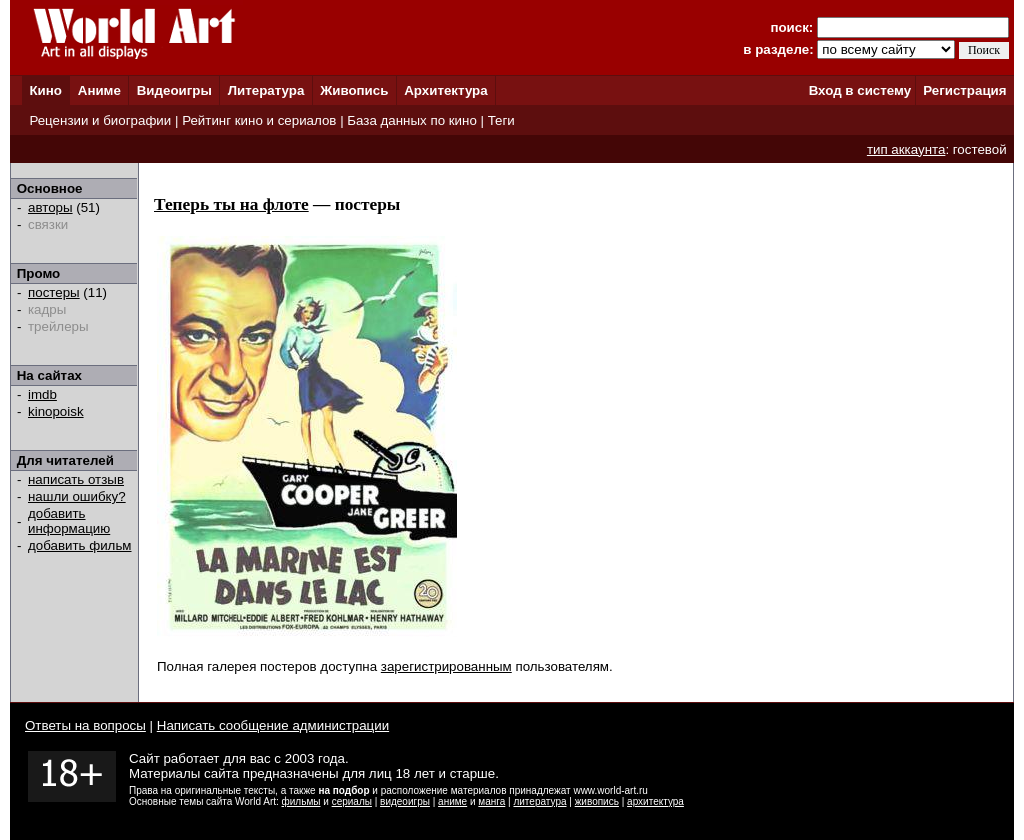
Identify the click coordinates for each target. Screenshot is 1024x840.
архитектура (655, 801)
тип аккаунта (906, 149)
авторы (50, 207)
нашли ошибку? (77, 496)
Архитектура (445, 90)
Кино (45, 90)
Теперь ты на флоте (231, 204)
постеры (54, 292)
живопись (597, 801)
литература (539, 801)
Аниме (99, 90)
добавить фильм (80, 545)
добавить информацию (69, 521)
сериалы (352, 801)
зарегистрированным (446, 666)
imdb (42, 394)
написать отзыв (76, 479)
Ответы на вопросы (85, 725)
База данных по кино (411, 120)
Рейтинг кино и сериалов (259, 120)
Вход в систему (860, 90)
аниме (452, 801)
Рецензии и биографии (100, 120)
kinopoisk (56, 411)
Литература (266, 90)
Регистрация (964, 90)
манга (491, 801)
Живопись (354, 90)
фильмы (301, 801)
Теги (501, 120)
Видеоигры (174, 90)
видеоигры (405, 801)
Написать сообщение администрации (273, 725)
